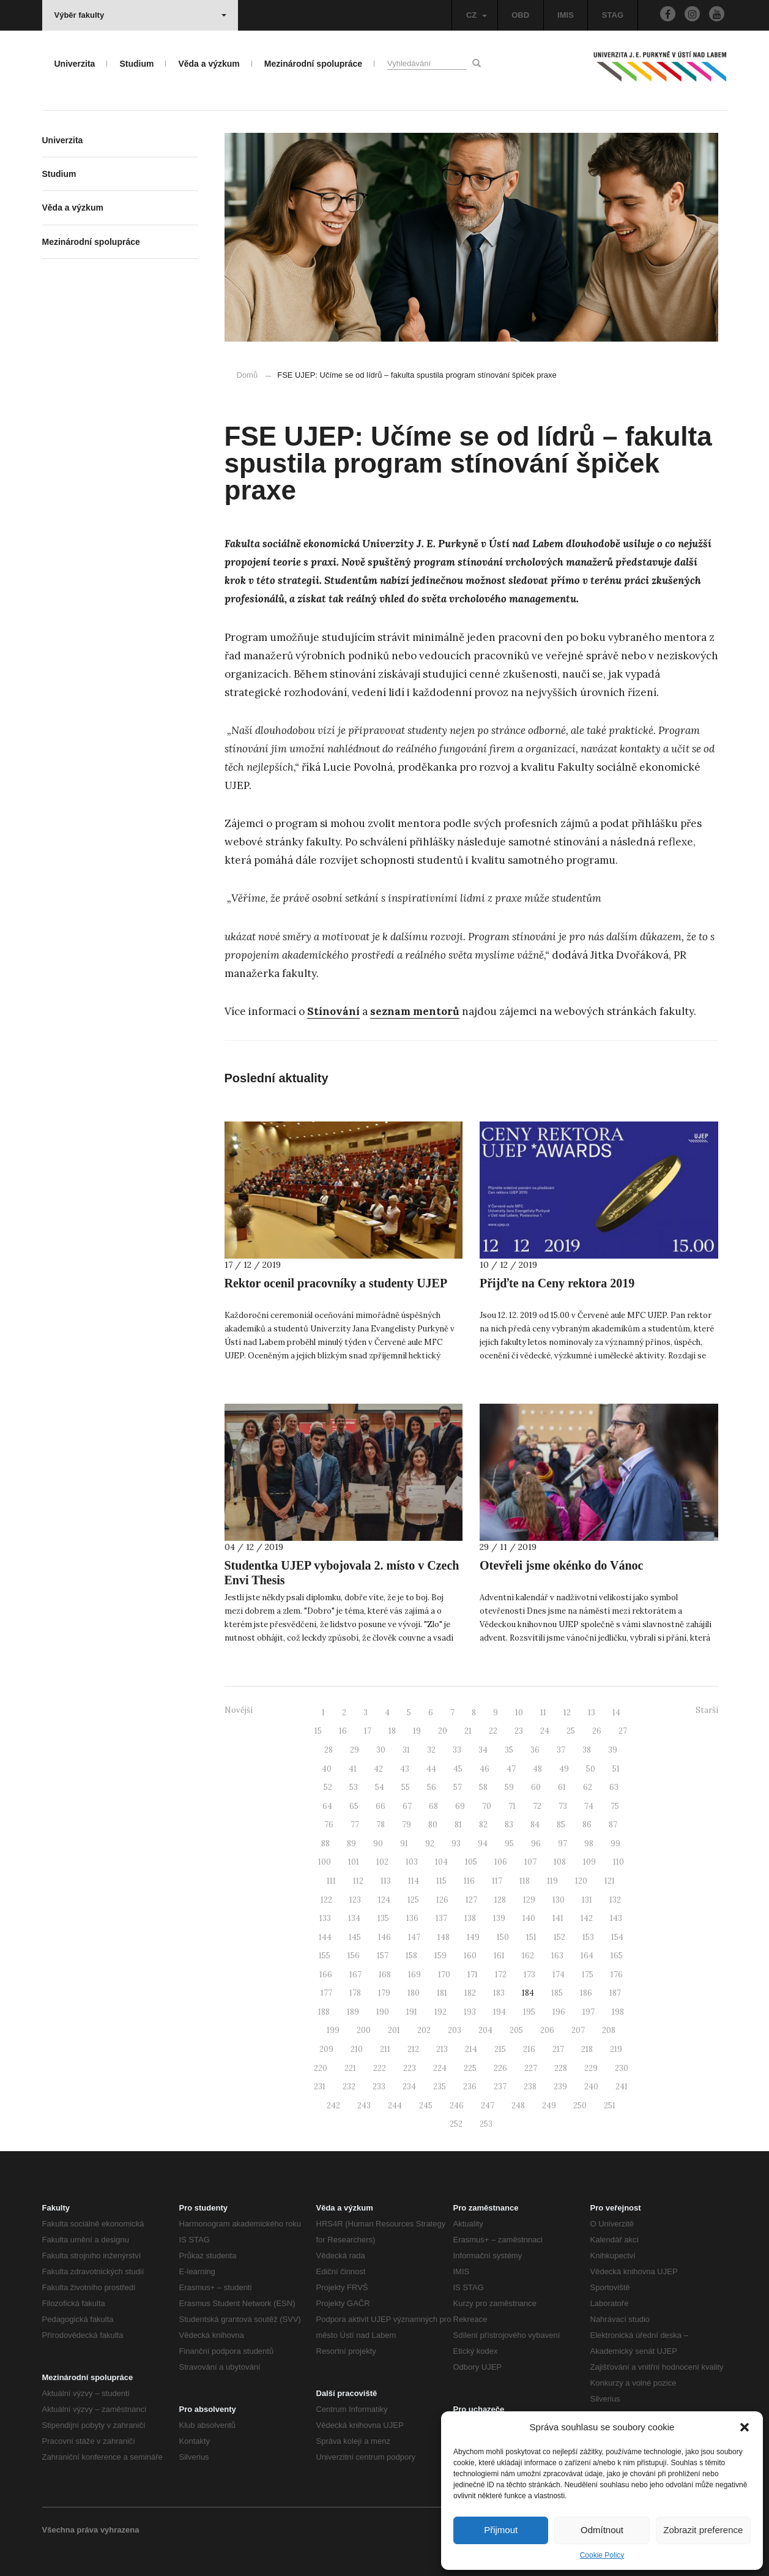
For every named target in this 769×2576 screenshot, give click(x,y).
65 (353, 1806)
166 (325, 1974)
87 (613, 1824)
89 (351, 1843)
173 (529, 1974)
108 (560, 1862)
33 (457, 1750)
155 (324, 1955)
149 (473, 1937)
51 (616, 1769)
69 (460, 1806)
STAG (612, 15)
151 (531, 1937)
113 (386, 1881)
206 (547, 2030)
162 (528, 1955)
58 (483, 1787)
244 (395, 2105)
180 (413, 1993)
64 (327, 1806)
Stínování (333, 1011)
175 (587, 1974)
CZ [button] (476, 15)
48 (537, 1769)
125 (413, 1900)
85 (561, 1824)
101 (353, 1862)
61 (562, 1787)
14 (616, 1712)
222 (379, 2068)
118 (524, 1881)
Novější (239, 1710)
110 (618, 1862)
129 (529, 1900)
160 (470, 1955)
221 (350, 2068)
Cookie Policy (602, 2555)
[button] (744, 2427)
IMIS (565, 15)
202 (424, 2030)
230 (621, 2068)
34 (483, 1750)
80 (432, 1824)
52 (328, 1787)
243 (364, 2105)
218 (587, 2049)
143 (616, 1918)
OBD (520, 15)
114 (413, 1881)
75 (615, 1806)
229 (591, 2068)
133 (325, 1918)
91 (404, 1843)
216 (529, 2049)
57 (457, 1787)
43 (404, 1769)
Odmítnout (602, 2530)
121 (609, 1881)
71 (512, 1806)
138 (470, 1918)
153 (588, 1937)
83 (509, 1824)
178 (355, 1993)
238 (530, 2086)
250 (580, 2105)
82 (483, 1824)
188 (324, 2012)
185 (557, 1993)
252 (456, 2124)
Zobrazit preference (703, 2530)
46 (484, 1769)
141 (557, 1918)
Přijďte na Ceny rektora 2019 (557, 1283)
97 (562, 1843)
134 (354, 1918)
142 (587, 1918)
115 (441, 1881)
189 (353, 2012)
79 (406, 1824)
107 (530, 1862)
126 (442, 1900)
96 (536, 1843)
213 (442, 2049)
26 (596, 1731)
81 (458, 1824)
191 (411, 2012)
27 (623, 1731)
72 (537, 1806)
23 (519, 1731)
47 (511, 1769)
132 (615, 1900)
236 (470, 2086)
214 (471, 2049)
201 (394, 2030)
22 (493, 1731)
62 (587, 1787)
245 (426, 2105)
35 (509, 1750)
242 (333, 2105)
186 (586, 1993)
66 (380, 1806)
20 (442, 1731)
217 (558, 2049)
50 (590, 1769)
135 (383, 1918)
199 (333, 2030)
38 (586, 1750)
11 (543, 1712)
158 (411, 1955)
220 (320, 2068)
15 (318, 1731)
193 (470, 2012)
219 (616, 2049)
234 (409, 2086)
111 (331, 1881)
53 (353, 1787)
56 (431, 1787)
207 (578, 2030)
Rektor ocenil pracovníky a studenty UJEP (336, 1283)
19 (417, 1731)
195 (529, 2012)
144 (325, 1937)
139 (499, 1918)
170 (444, 1974)
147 (414, 1937)
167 (355, 1974)
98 (588, 1843)
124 (384, 1900)
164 (587, 1955)
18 (392, 1731)
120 (581, 1881)
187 (615, 1993)
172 (501, 1974)
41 (353, 1769)
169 (414, 1974)
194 (499, 2012)
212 (413, 2049)
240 (591, 2086)
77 (355, 1824)
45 (458, 1769)
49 (564, 1769)
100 (324, 1862)
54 (379, 1787)
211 (385, 2049)
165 (617, 1955)
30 (380, 1750)
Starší (707, 1710)
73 (563, 1806)
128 (500, 1900)
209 (326, 2049)
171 (472, 1974)
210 (357, 2049)
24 (544, 1731)
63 (614, 1787)
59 (509, 1787)
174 (558, 1974)
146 (384, 1937)
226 (500, 2068)
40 (327, 1769)
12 (567, 1712)
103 (412, 1862)
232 (349, 2086)
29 (354, 1750)
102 (382, 1862)
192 (440, 2012)
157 (382, 1955)
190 (382, 2012)
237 (500, 2086)
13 (591, 1712)
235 (439, 2086)
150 (503, 1937)
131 (587, 1900)
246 (457, 2105)
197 (588, 2012)
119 (552, 1881)
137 (441, 1918)
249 (549, 2105)
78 (380, 1824)
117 (497, 1881)
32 (431, 1750)
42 (378, 1769)
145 (355, 1937)
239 (560, 2086)
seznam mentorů (414, 1011)
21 (468, 1731)
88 (325, 1843)
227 (530, 2068)
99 (615, 1843)
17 (367, 1731)
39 (612, 1750)
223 (409, 2068)
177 (326, 1993)
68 (433, 1806)
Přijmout (501, 2530)
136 (412, 1918)
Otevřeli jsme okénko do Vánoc (561, 1565)
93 (456, 1843)
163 (557, 1955)
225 (470, 2068)
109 (589, 1862)
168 (385, 1974)
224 (440, 2068)
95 (509, 1843)
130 (558, 1900)
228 (560, 2068)
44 (431, 1769)
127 (471, 1900)
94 (483, 1843)
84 (535, 1824)
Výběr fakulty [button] (140, 15)
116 (469, 1881)
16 (343, 1731)
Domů (247, 375)
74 (588, 1806)
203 (454, 2030)
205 (516, 2030)
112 (358, 1881)
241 (621, 2086)
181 (442, 1993)
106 (500, 1862)
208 (608, 2030)
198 (618, 2012)
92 (429, 1843)
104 (441, 1862)
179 (384, 1993)
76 (328, 1824)
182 (470, 1993)
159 (440, 1955)
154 (617, 1937)
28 (328, 1750)
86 (587, 1824)
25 (571, 1731)
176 (617, 1974)
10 (519, 1712)
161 (499, 1955)
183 (499, 1993)
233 (379, 2086)
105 (471, 1862)
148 (443, 1937)
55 (405, 1787)
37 (561, 1750)
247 (487, 2105)
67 (407, 1806)
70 (486, 1806)
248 (518, 2105)
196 (558, 2012)
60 (536, 1787)
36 (535, 1750)
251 (609, 2105)
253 (486, 2124)
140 (528, 1918)
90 (378, 1843)
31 (406, 1750)
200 (364, 2030)
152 (559, 1937)
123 (355, 1900)
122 (326, 1900)
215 (500, 2049)
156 (353, 1955)
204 (485, 2030)
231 (319, 2086)
